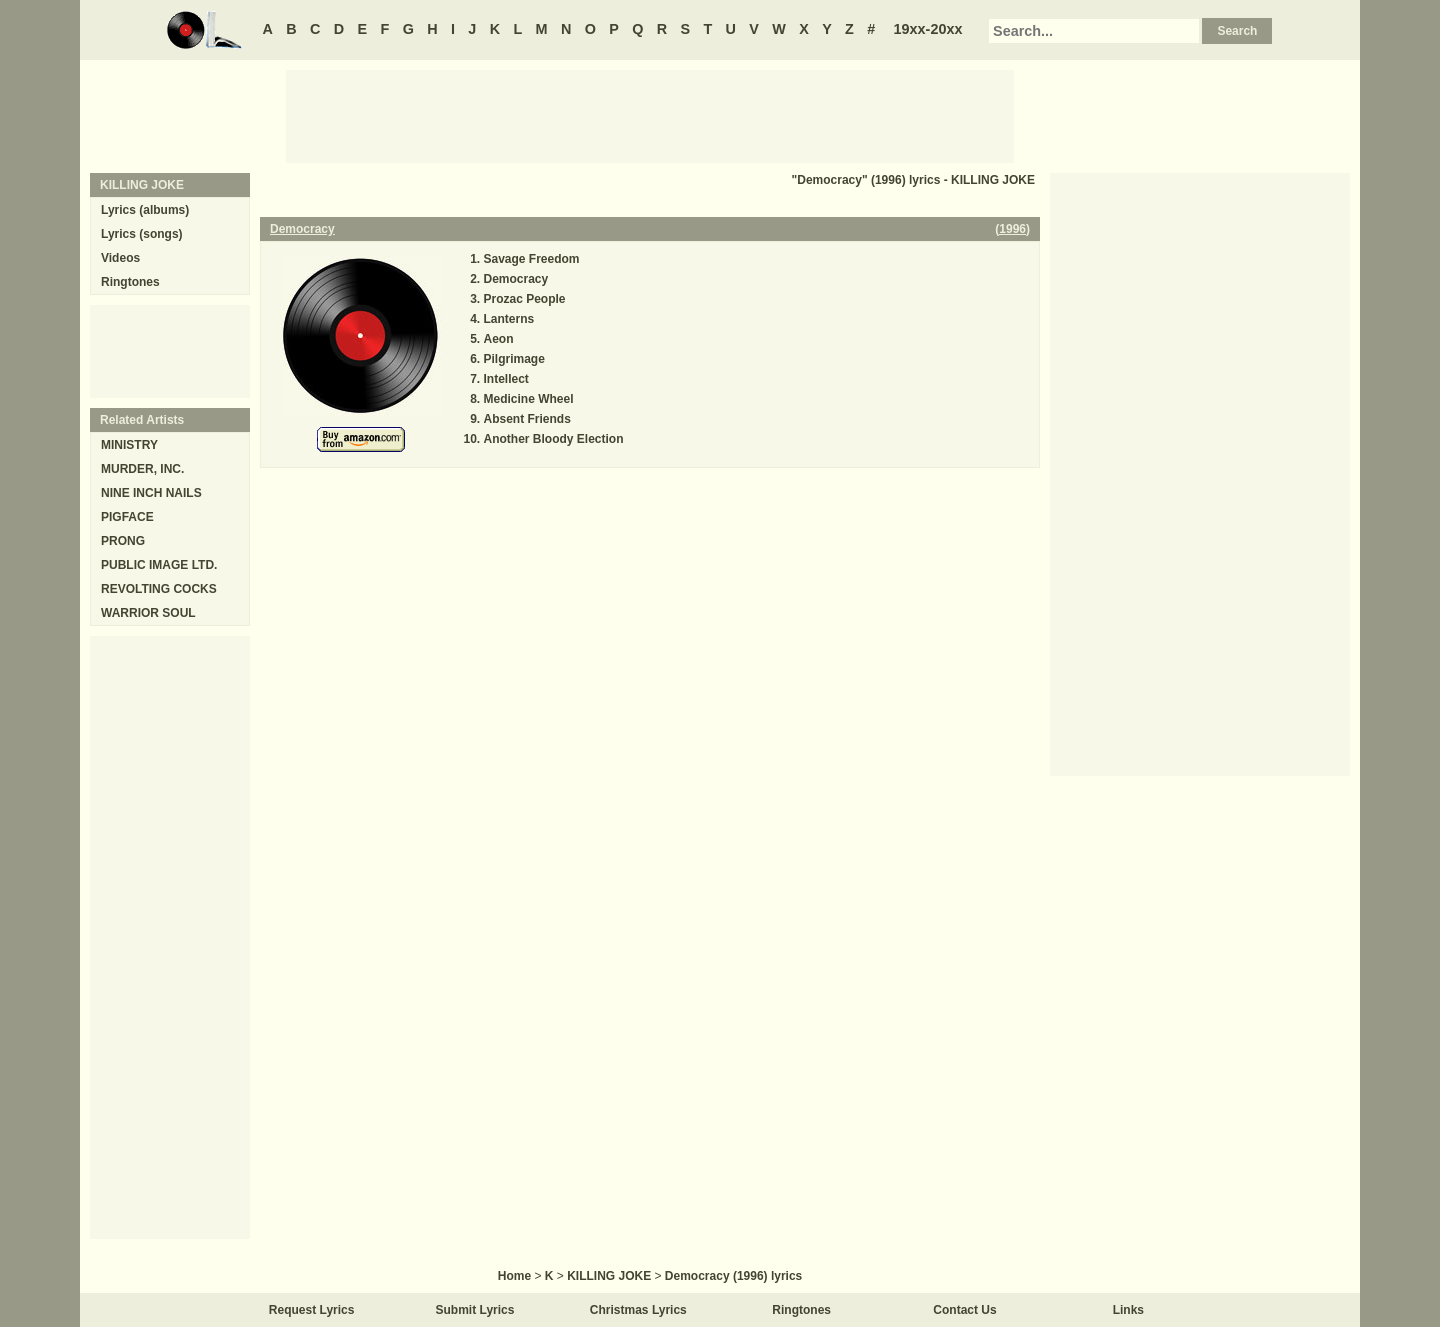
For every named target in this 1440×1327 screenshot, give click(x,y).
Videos (120, 258)
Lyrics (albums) (145, 210)
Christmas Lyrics (638, 1310)
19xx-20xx (928, 29)
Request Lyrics (312, 1310)
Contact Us (964, 1310)
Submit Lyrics (475, 1310)
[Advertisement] (650, 115)
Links (1128, 1310)
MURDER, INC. (142, 469)
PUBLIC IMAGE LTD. (159, 565)
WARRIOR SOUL (148, 613)
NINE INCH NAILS (151, 493)
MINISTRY (129, 445)
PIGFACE (127, 517)
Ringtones (130, 282)
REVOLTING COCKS (159, 589)
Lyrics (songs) (142, 234)
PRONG (123, 541)
